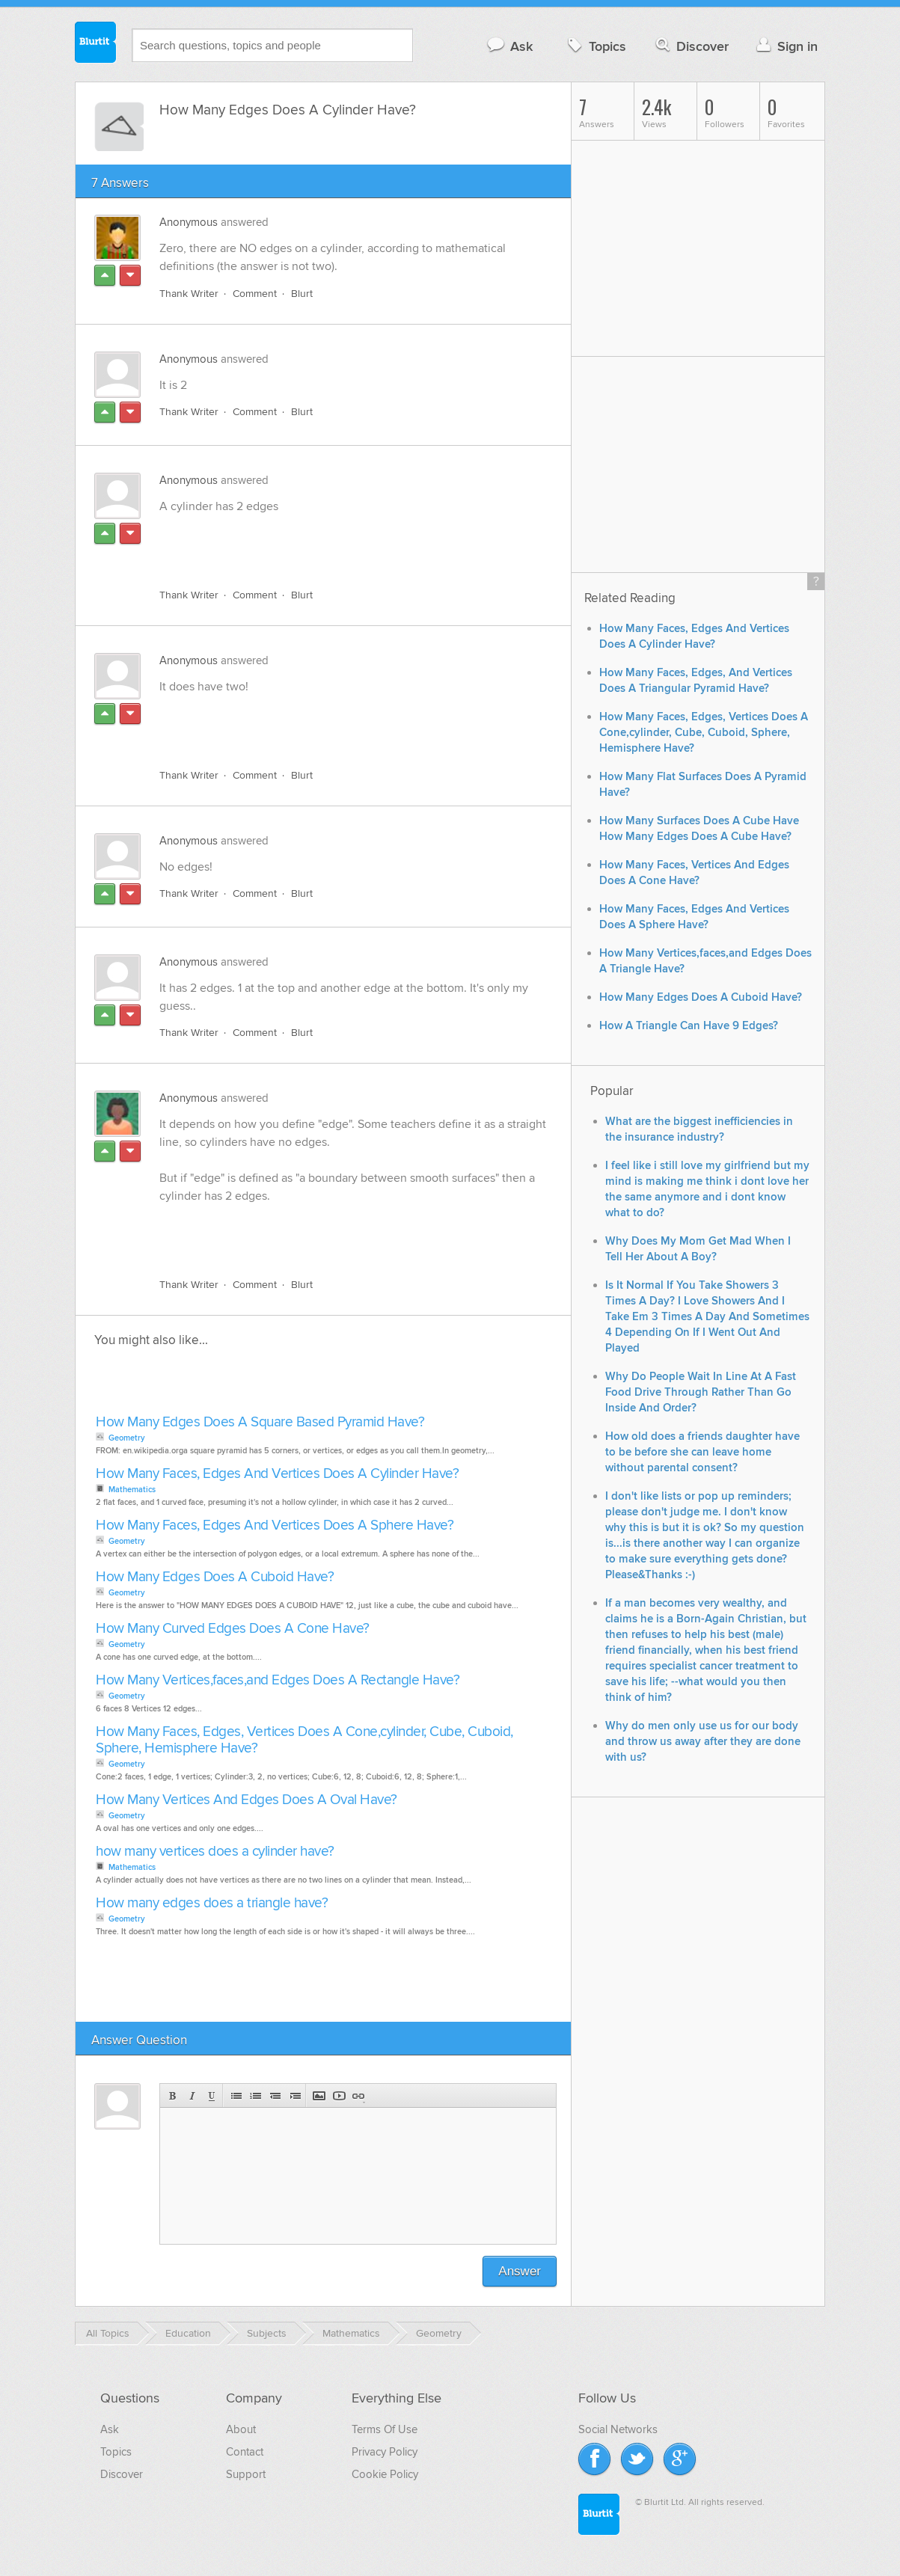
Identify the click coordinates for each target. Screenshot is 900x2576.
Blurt (302, 293)
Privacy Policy (384, 2452)
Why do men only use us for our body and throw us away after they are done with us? (702, 1741)
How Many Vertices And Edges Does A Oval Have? (246, 1800)
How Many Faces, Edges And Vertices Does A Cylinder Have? (277, 1473)
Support (246, 2474)
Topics (595, 46)
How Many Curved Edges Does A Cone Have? (233, 1628)
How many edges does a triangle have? (212, 1903)
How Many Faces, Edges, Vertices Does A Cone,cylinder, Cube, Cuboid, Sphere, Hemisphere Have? (304, 1740)
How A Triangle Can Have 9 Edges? (688, 1026)
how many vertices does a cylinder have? (215, 1851)
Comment (255, 293)
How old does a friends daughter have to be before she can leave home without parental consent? (702, 1452)
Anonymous (188, 222)
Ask (509, 46)
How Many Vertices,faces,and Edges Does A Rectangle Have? (277, 1680)
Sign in (785, 46)
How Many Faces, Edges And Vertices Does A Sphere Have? (274, 1525)
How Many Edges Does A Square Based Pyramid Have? (260, 1422)
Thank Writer (188, 293)
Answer (519, 2271)
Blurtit (96, 44)
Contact (244, 2452)
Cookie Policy (385, 2474)
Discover (690, 46)
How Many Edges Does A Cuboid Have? (215, 1577)
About (241, 2429)
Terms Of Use (384, 2429)
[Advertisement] (332, 542)
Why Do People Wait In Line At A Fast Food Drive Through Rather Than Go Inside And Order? (700, 1392)
